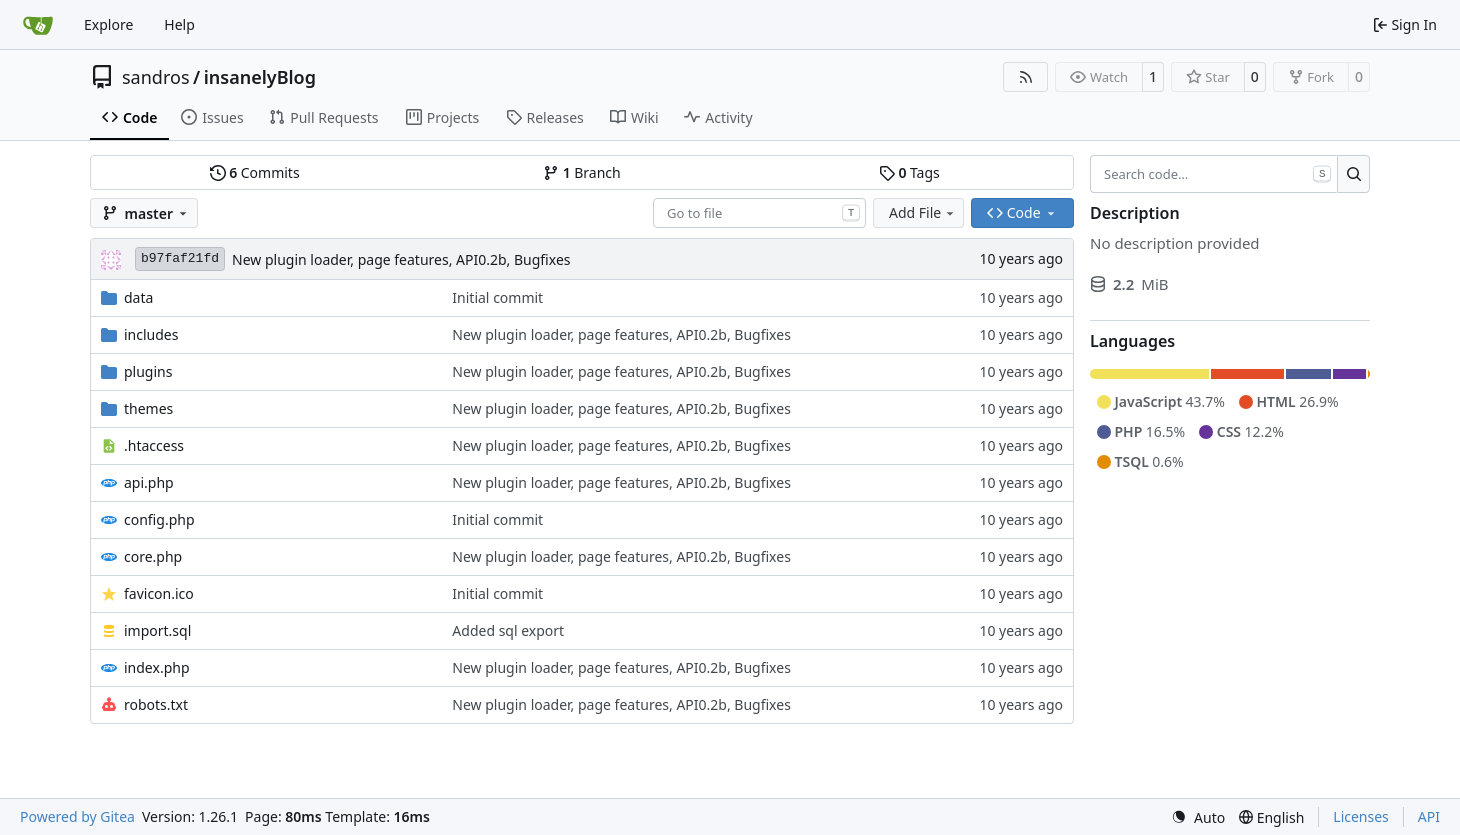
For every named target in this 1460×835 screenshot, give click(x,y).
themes (148, 408)
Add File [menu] (923, 212)
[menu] (1198, 817)
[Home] (38, 25)
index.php (157, 667)
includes (151, 334)
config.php (159, 519)
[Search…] (1353, 174)
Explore (108, 24)
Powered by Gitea (77, 816)
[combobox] (759, 213)
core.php (153, 556)
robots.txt (156, 704)
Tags (909, 172)
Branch (582, 172)
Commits (255, 172)
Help (179, 24)
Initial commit (497, 297)
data (138, 297)
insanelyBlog (260, 77)
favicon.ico (159, 593)
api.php (149, 482)
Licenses (1361, 816)
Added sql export (508, 630)
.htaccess (154, 445)
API (1429, 816)
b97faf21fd (180, 258)
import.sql (157, 630)
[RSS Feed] (1026, 77)
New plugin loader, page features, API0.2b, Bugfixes (401, 259)
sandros (156, 77)
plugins (148, 371)
